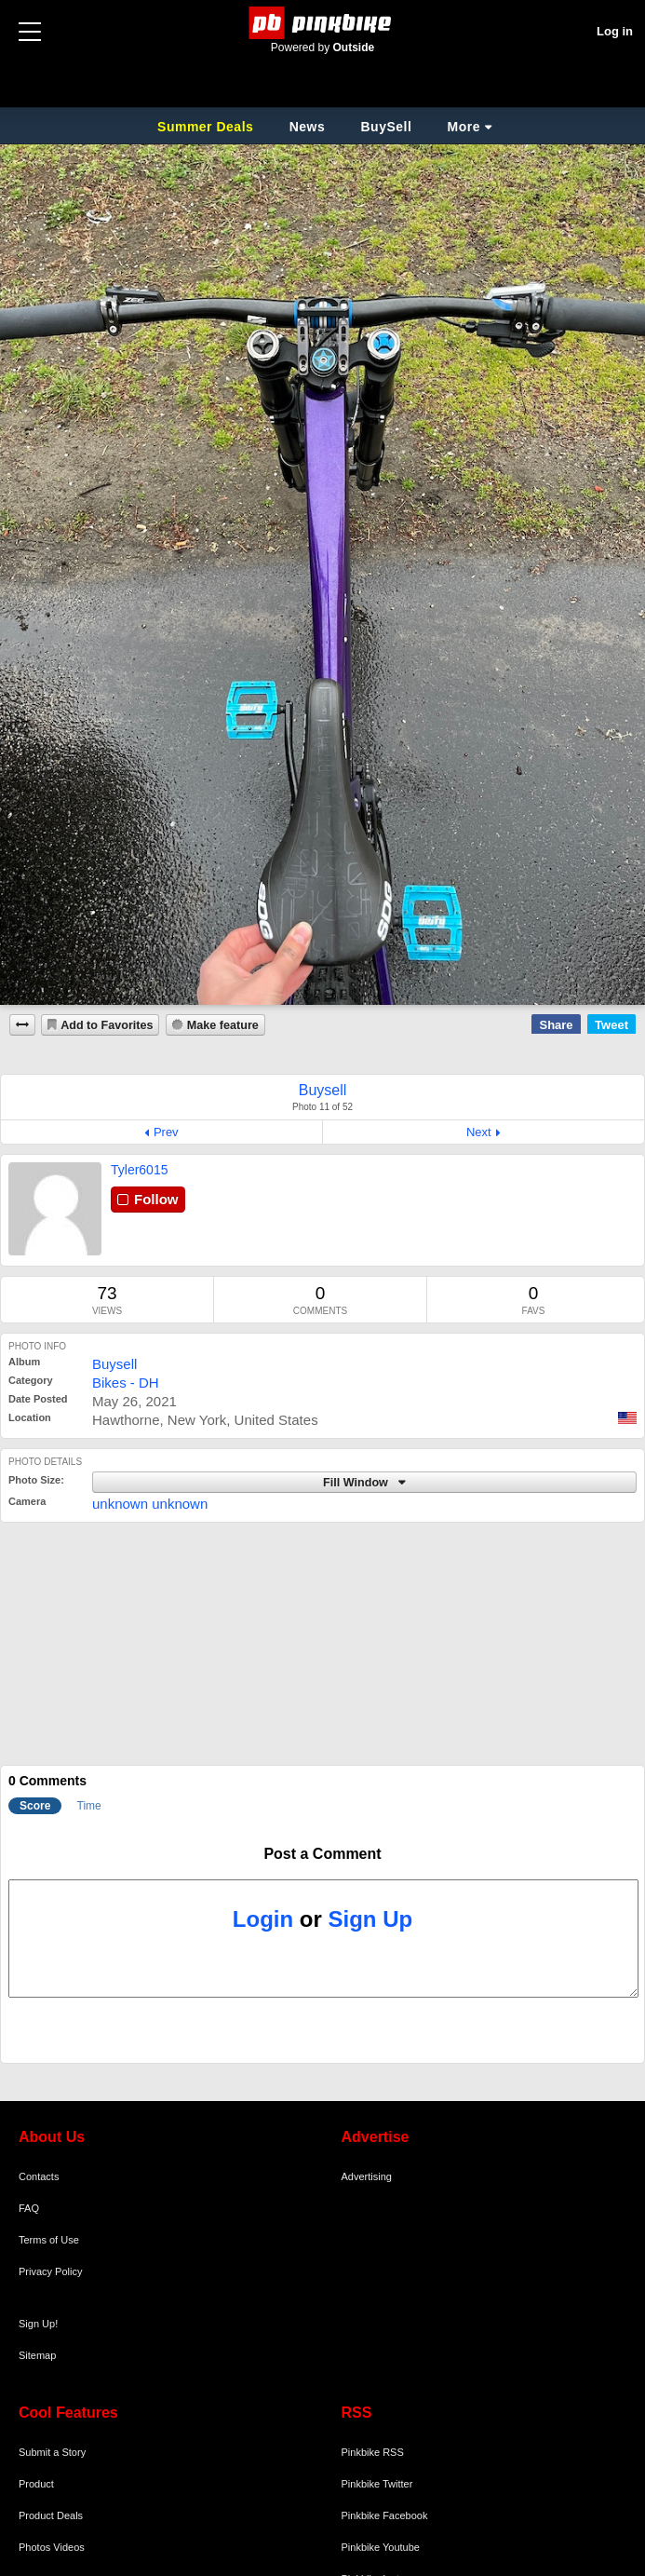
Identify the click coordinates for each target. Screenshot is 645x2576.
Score (35, 1805)
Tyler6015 (139, 1169)
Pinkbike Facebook (385, 2515)
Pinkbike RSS (373, 2452)
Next (478, 1132)
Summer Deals (207, 126)
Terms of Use (49, 2239)
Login (263, 1919)
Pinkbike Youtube (381, 2547)
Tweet (611, 1025)
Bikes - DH (125, 1382)
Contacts (39, 2176)
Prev (166, 1132)
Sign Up (371, 1919)
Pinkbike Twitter (377, 2483)
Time (89, 1805)
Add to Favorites (106, 1025)
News (307, 126)
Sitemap (37, 2355)
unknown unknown (150, 1504)
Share (555, 1025)
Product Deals (51, 2515)
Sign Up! (38, 2323)
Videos (68, 2547)
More (464, 126)
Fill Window (357, 1482)
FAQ (29, 2208)
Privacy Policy (50, 2271)
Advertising (367, 2176)
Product (36, 2483)
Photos (34, 2547)
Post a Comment (322, 1854)
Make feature (223, 1025)
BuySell (385, 126)
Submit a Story (52, 2452)
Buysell (114, 1364)
